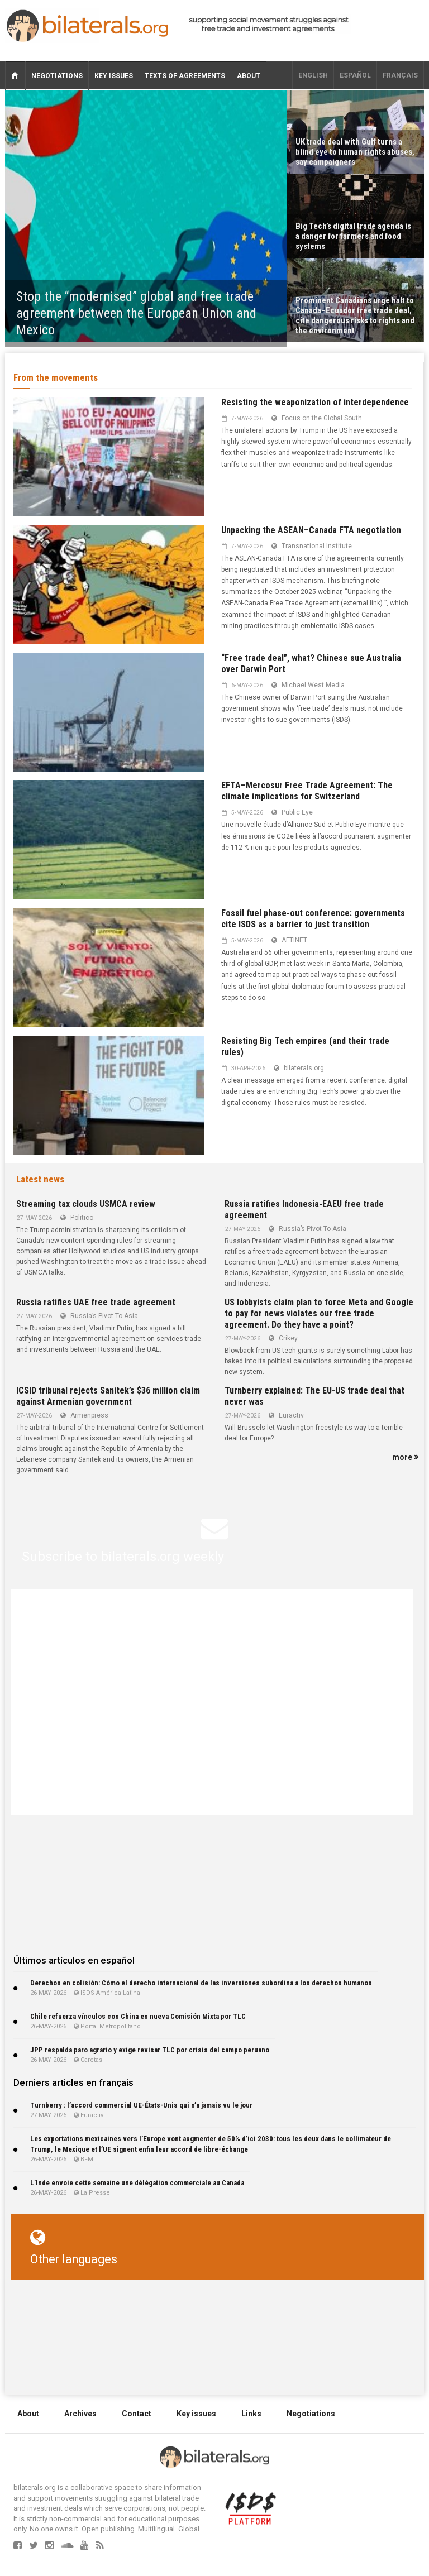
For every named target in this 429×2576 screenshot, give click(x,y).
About (248, 76)
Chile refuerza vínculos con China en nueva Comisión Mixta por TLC (138, 2016)
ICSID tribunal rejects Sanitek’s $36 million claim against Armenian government (108, 1396)
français (400, 75)
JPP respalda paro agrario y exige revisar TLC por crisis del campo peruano (149, 2050)
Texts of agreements (185, 76)
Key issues (113, 76)
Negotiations (57, 76)
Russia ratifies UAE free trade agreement (95, 1302)
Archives (80, 2413)
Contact (136, 2413)
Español (355, 75)
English (313, 75)
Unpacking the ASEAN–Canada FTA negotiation (311, 530)
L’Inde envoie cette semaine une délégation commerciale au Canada (137, 2182)
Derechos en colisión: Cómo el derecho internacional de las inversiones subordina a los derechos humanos (201, 1983)
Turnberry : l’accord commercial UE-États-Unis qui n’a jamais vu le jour (141, 2105)
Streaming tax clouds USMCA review (85, 1204)
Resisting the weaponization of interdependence (315, 402)
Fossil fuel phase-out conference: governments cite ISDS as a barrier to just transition (313, 919)
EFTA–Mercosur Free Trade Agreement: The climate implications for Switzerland (307, 791)
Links (251, 2413)
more (405, 1457)
